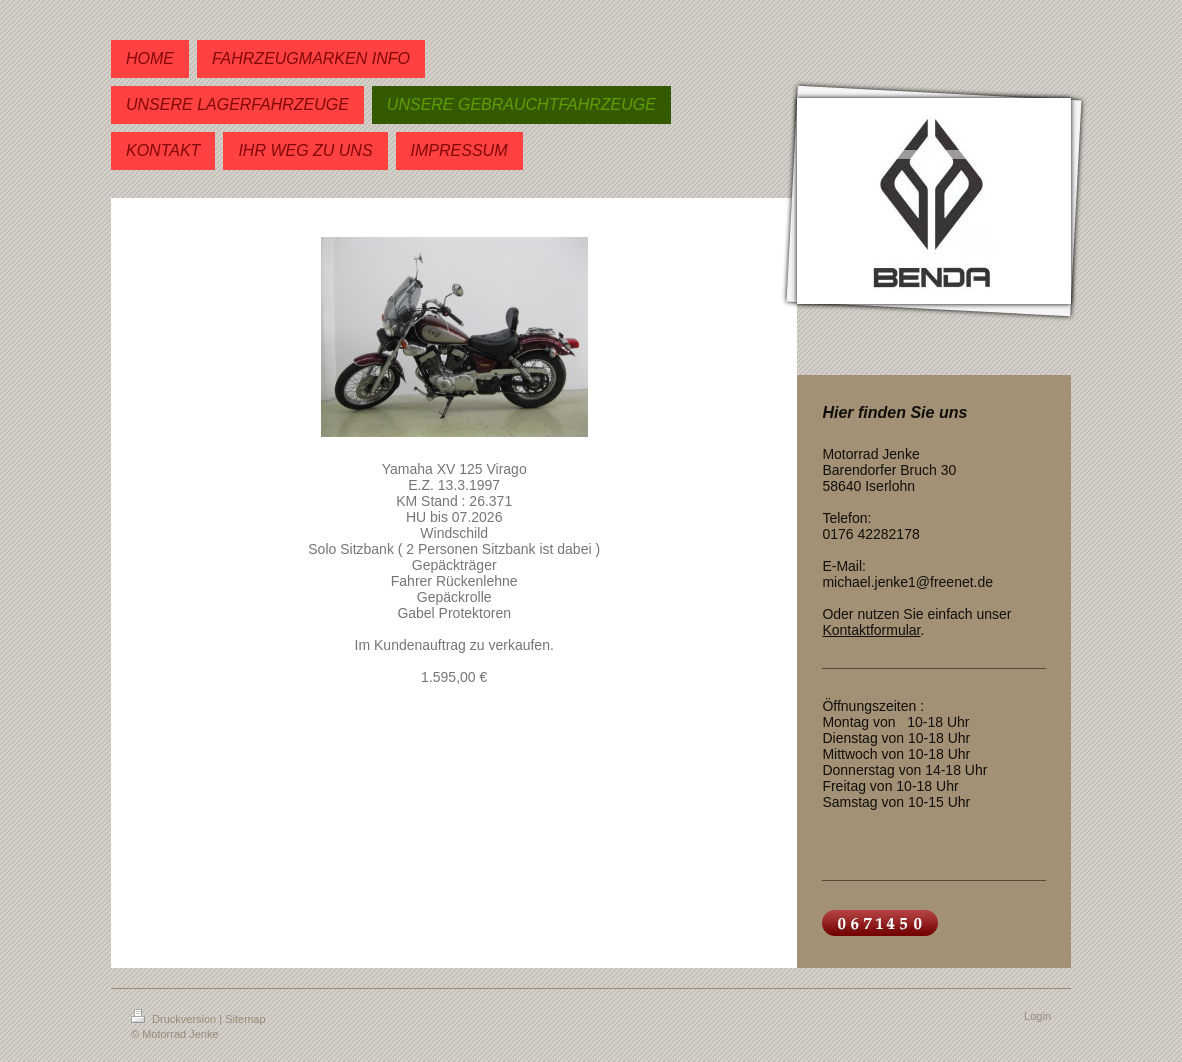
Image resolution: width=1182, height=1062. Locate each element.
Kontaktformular (871, 630)
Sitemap (245, 1019)
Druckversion (175, 1019)
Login (1037, 1016)
